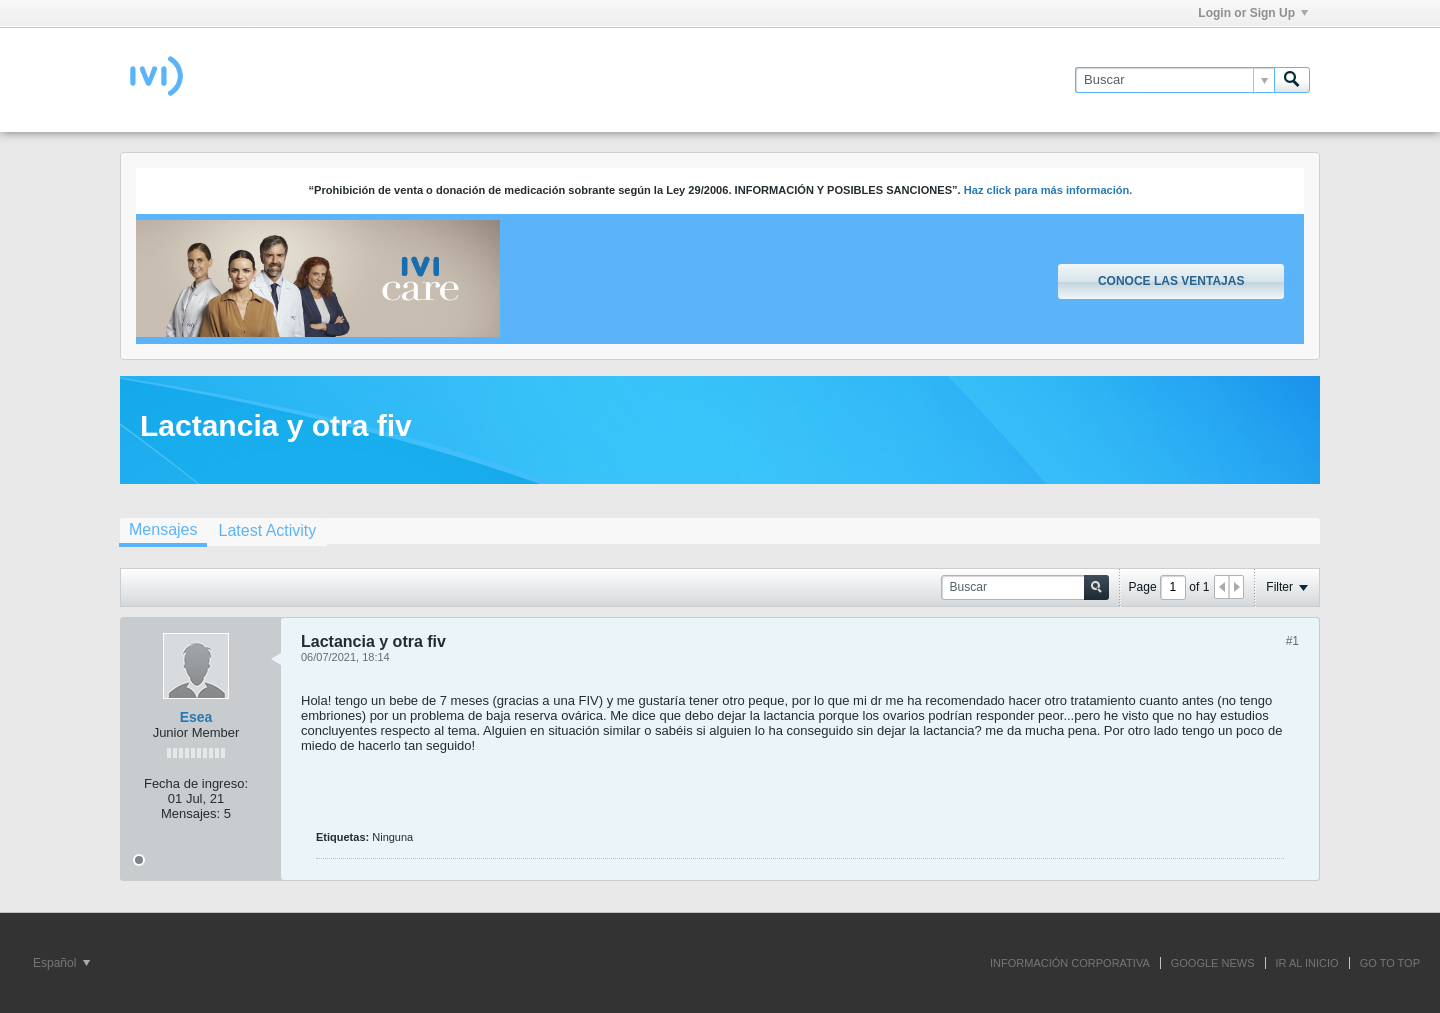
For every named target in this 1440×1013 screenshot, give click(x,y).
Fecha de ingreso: (196, 783)
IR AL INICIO (1307, 963)
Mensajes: (190, 813)
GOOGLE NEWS (1213, 963)
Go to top (1390, 963)
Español (61, 963)
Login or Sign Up (1253, 13)
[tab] (163, 532)
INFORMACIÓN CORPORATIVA (1070, 963)
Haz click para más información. (1048, 190)
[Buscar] (1174, 80)
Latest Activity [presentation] (267, 530)
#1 (1292, 641)
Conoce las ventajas (1171, 281)
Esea (196, 717)
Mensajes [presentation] (163, 529)
